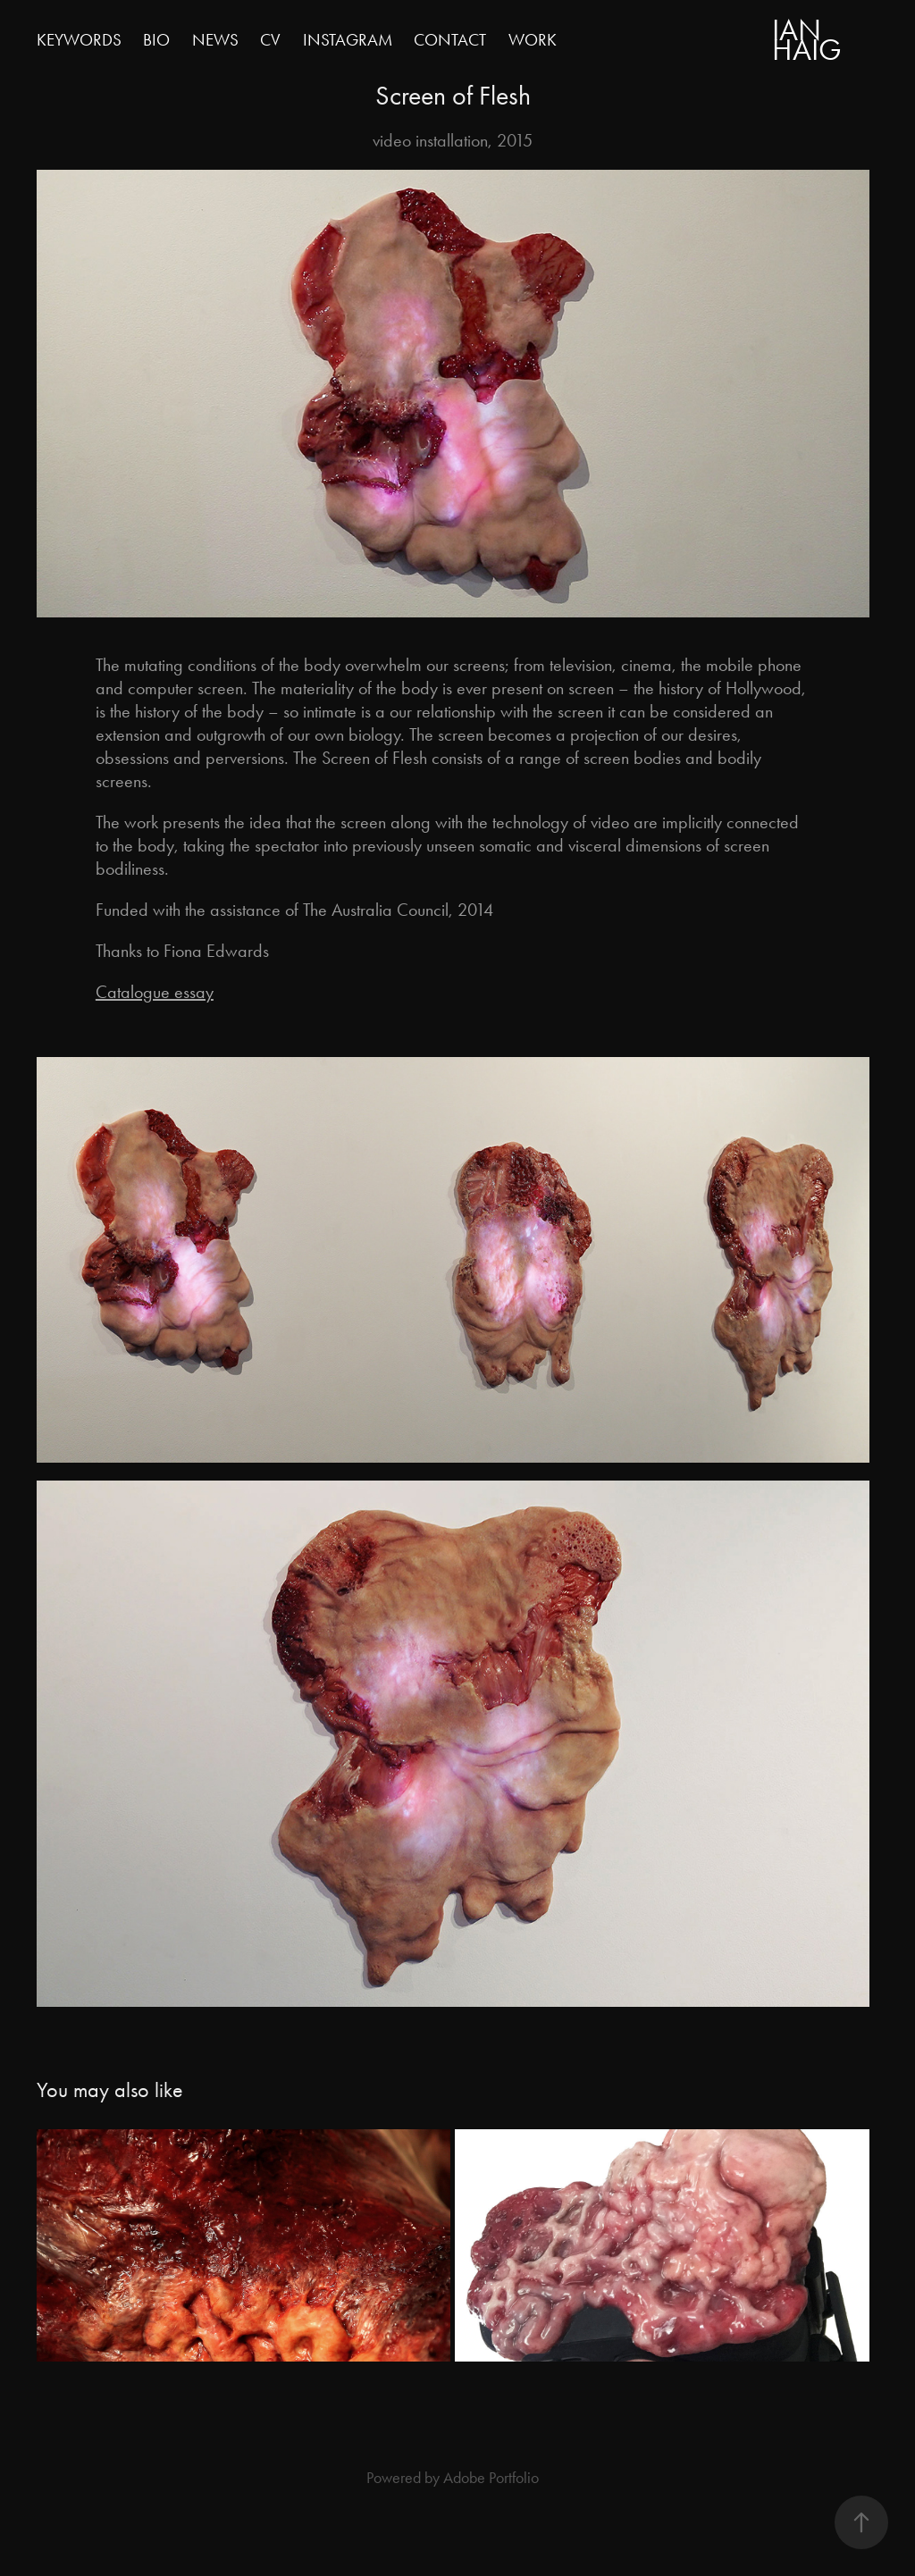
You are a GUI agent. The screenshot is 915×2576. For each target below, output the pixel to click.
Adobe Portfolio (491, 2478)
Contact (450, 39)
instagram (347, 39)
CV (270, 39)
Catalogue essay (155, 992)
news (215, 39)
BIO (156, 39)
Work (532, 39)
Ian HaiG (807, 40)
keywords (79, 39)
